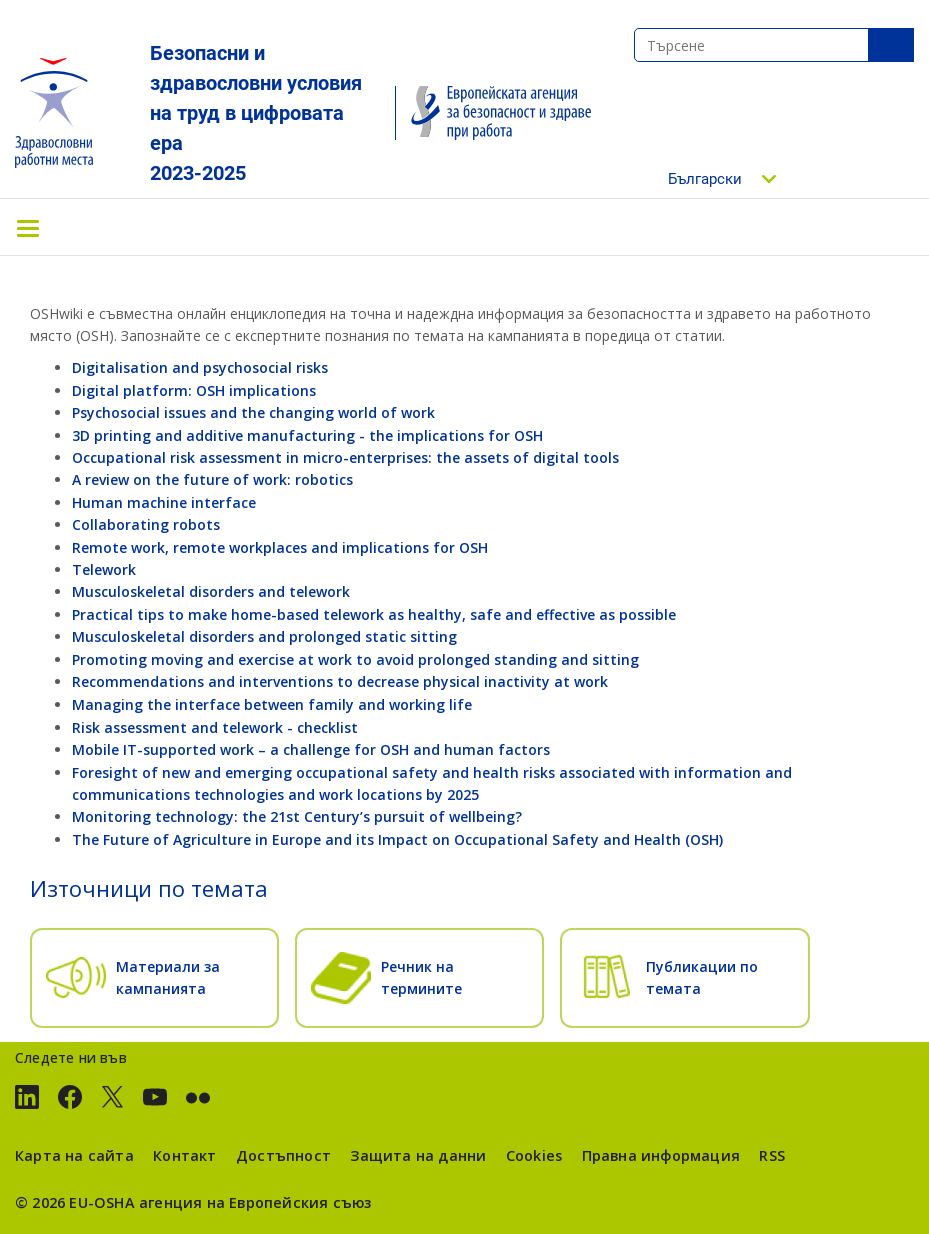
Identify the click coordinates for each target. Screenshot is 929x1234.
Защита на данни (418, 1155)
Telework (104, 569)
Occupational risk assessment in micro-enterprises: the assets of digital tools (345, 457)
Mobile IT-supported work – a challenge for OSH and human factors (311, 749)
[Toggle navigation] (28, 227)
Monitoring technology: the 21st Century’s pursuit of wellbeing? (297, 816)
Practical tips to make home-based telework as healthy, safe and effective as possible (374, 614)
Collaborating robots (146, 524)
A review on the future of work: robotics (212, 479)
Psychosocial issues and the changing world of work (253, 412)
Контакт (184, 1155)
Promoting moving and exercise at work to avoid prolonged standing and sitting (355, 659)
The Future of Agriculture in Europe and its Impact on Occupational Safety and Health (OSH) (397, 839)
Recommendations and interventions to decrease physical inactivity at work (340, 681)
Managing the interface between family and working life (272, 704)
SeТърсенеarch (891, 45)
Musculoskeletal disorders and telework (211, 591)
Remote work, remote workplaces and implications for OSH (280, 547)
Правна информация (661, 1155)
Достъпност (283, 1155)
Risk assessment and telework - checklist (215, 727)
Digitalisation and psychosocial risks (200, 367)
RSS (772, 1155)
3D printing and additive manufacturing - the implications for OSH (307, 435)
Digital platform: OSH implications (194, 390)
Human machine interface (164, 502)
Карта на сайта (74, 1155)
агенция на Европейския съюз (255, 1202)
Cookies (534, 1155)
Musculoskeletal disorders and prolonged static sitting (264, 636)
